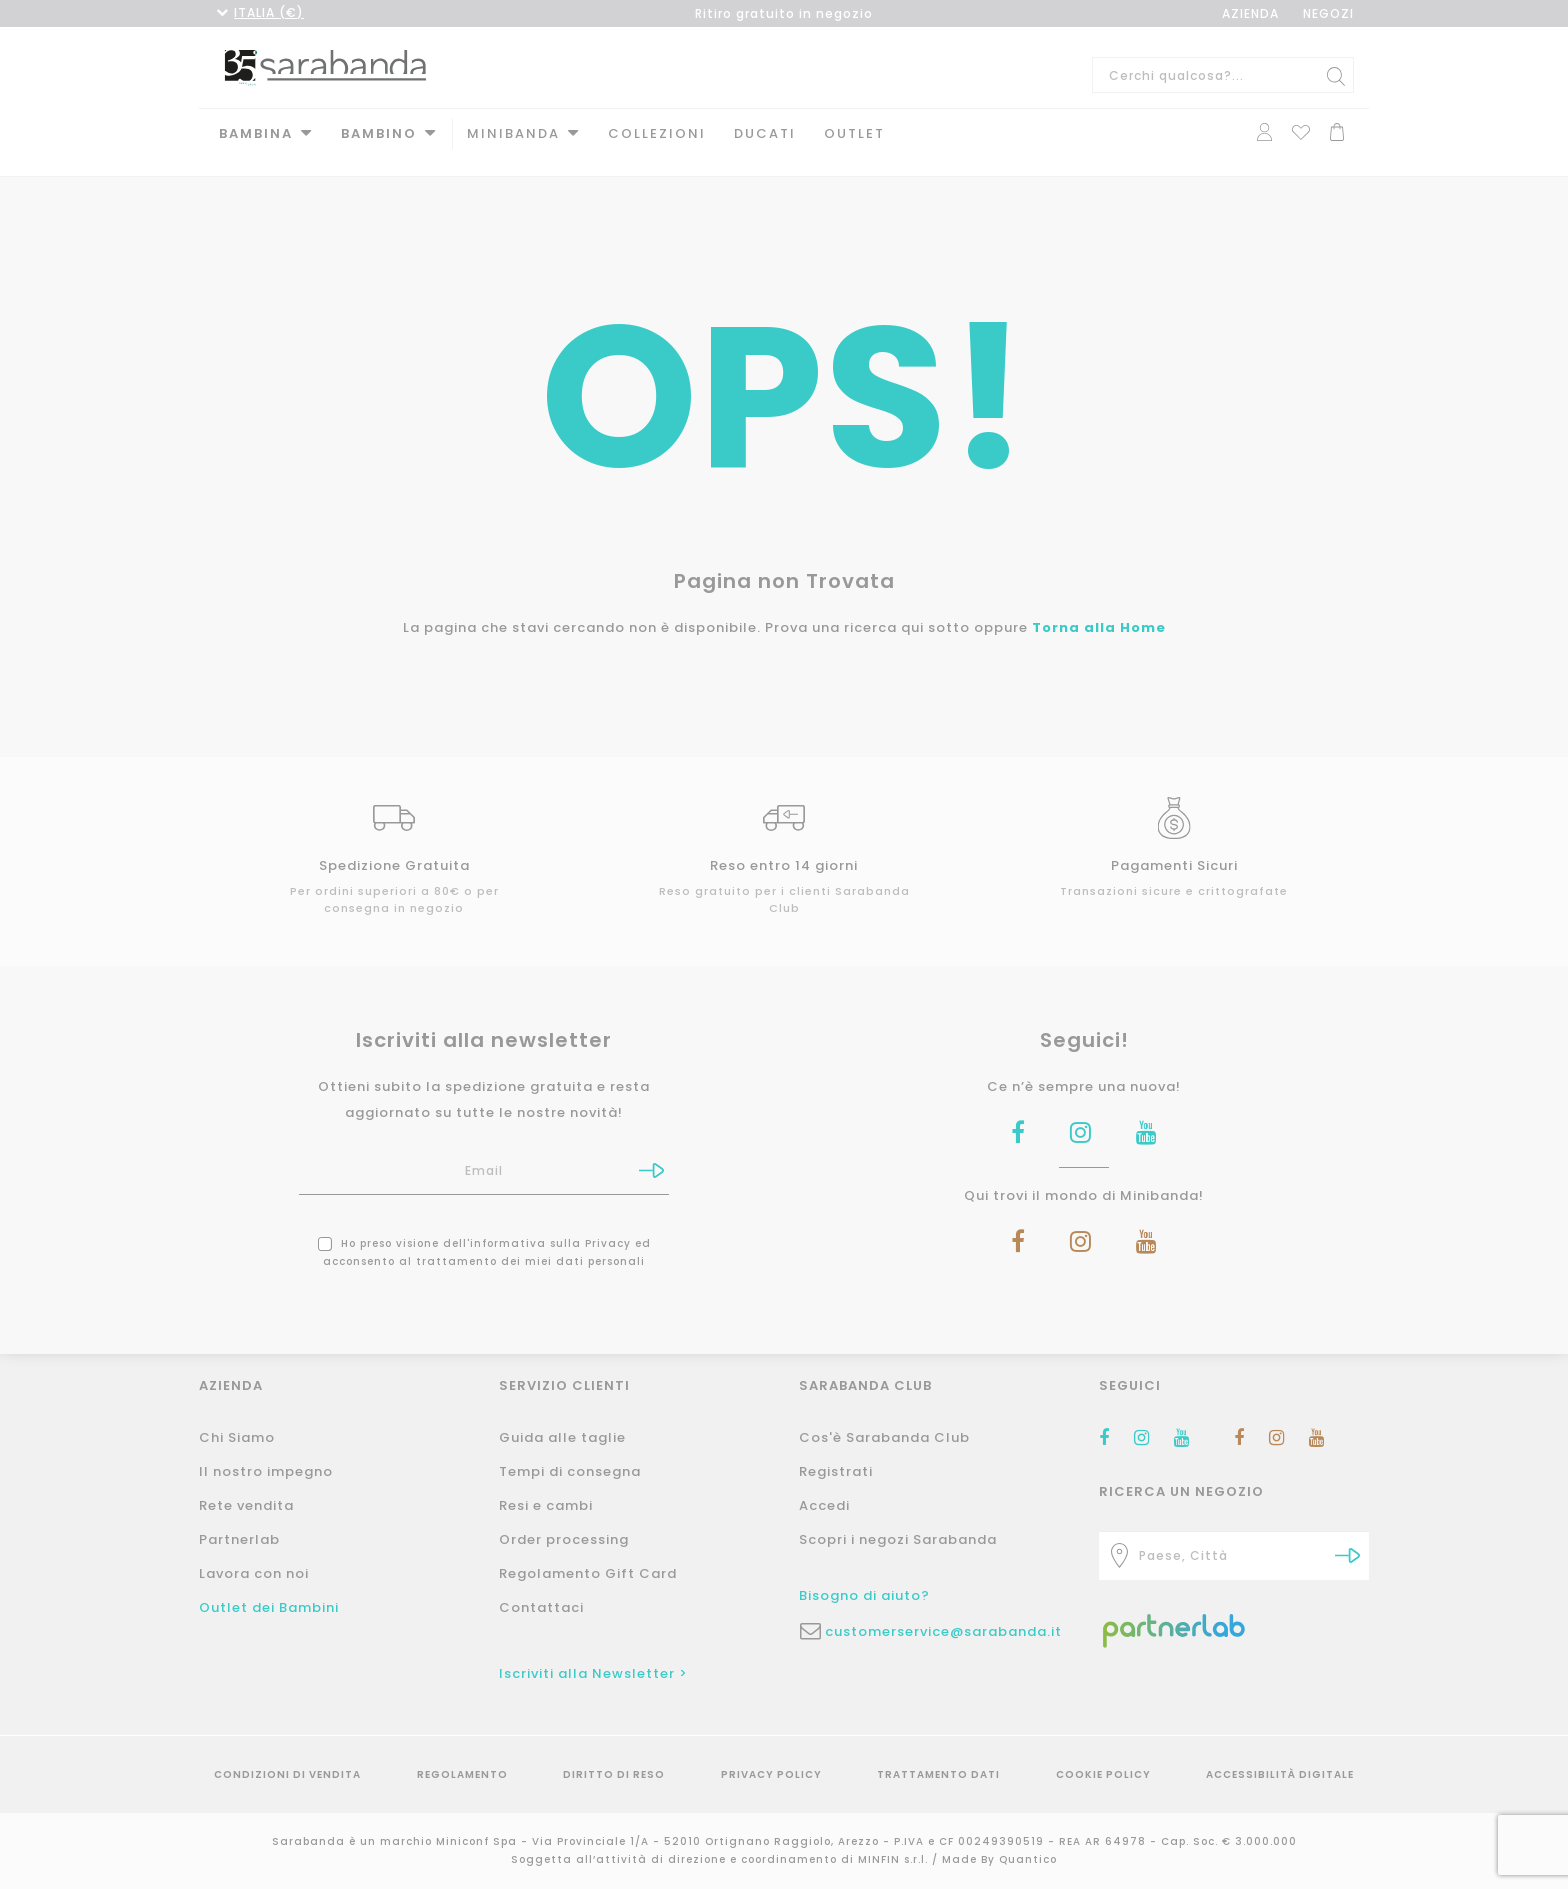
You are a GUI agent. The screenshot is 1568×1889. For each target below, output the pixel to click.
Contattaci (541, 1607)
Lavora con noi (254, 1573)
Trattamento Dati (938, 1774)
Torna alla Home (1099, 610)
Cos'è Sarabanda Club (884, 1437)
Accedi (824, 1505)
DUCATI (765, 133)
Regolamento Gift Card (588, 1573)
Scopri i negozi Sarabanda (898, 1539)
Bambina (256, 133)
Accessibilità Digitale (1280, 1774)
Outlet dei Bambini (269, 1607)
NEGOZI (1328, 13)
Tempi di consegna (570, 1471)
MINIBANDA (513, 133)
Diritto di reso (614, 1774)
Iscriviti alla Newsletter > (593, 1673)
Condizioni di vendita (287, 1774)
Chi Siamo (237, 1437)
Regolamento (462, 1774)
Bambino (379, 133)
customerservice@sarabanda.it (943, 1631)
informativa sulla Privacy (550, 1226)
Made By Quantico (999, 1859)
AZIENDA (1250, 13)
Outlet (854, 133)
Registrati (836, 1471)
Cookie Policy (1103, 1774)
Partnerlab (239, 1539)
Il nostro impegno (266, 1471)
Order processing (564, 1539)
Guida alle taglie (562, 1437)
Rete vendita (246, 1505)
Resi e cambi (546, 1505)
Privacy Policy (771, 1774)
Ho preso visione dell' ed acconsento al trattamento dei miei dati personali (484, 1235)
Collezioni (657, 133)
